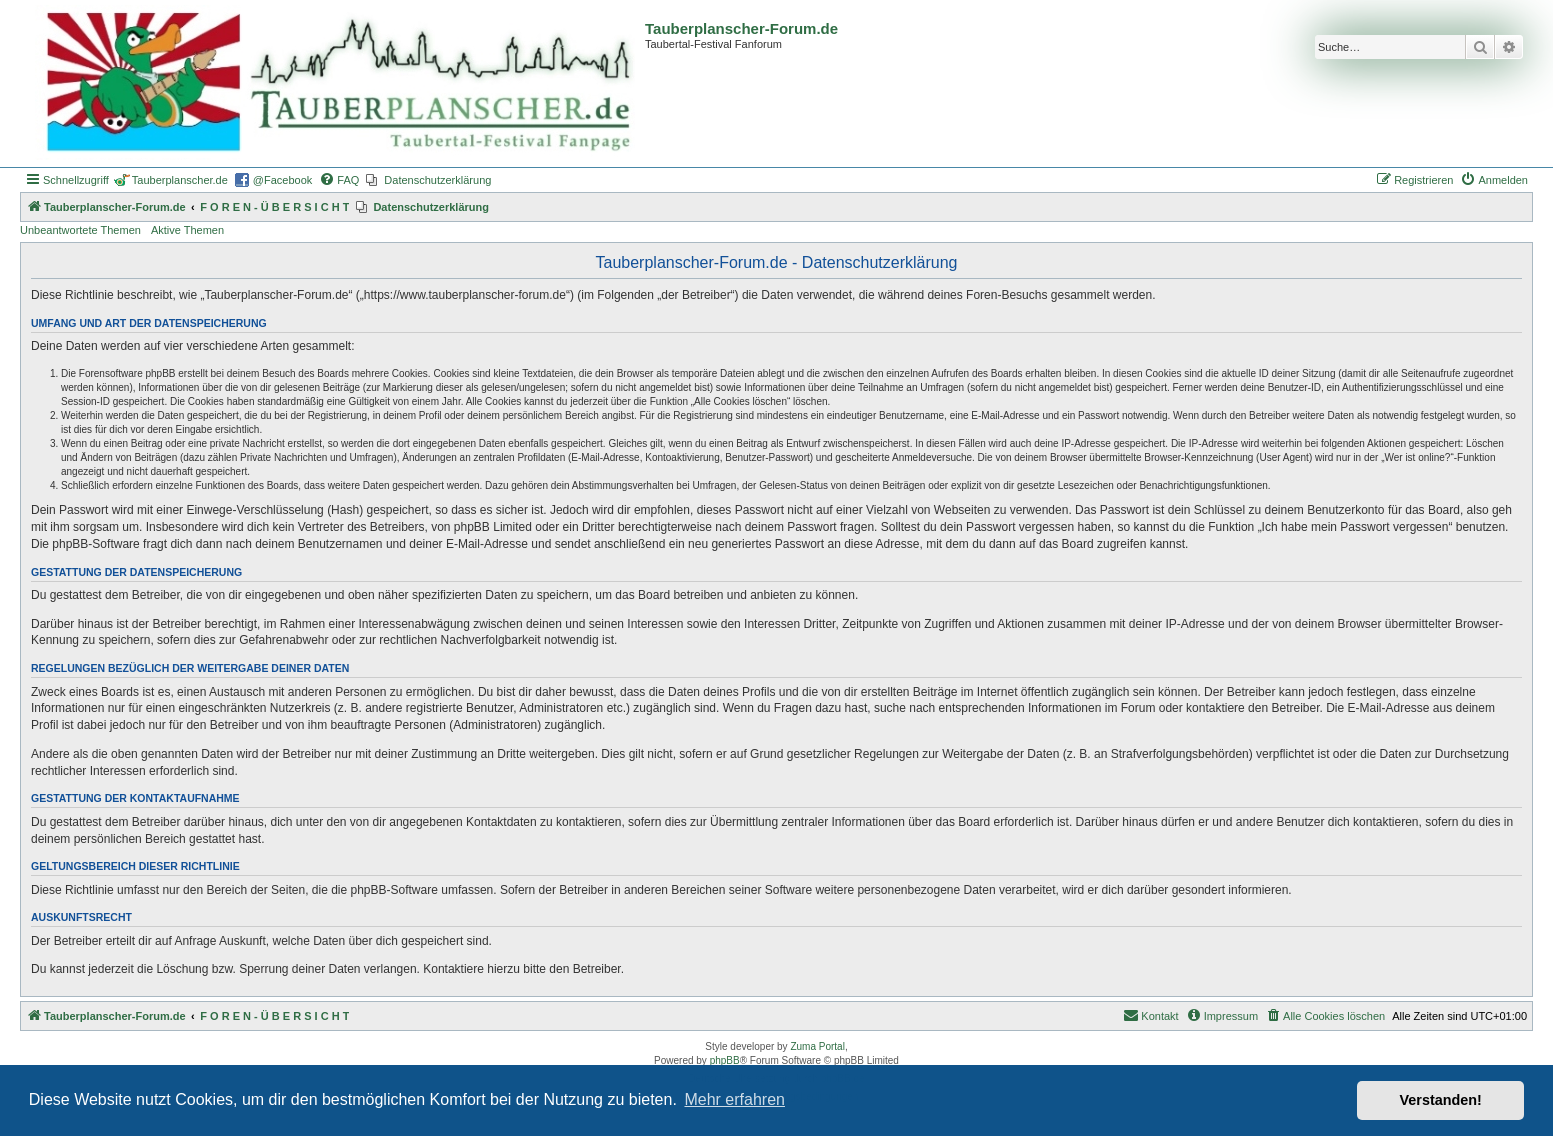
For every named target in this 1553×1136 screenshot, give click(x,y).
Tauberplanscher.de (180, 180)
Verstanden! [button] (1441, 1100)
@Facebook (282, 180)
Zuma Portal (817, 1046)
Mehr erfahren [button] (734, 1099)
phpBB (725, 1060)
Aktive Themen (187, 230)
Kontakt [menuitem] (1150, 1015)
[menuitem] (339, 180)
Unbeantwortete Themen (80, 230)
